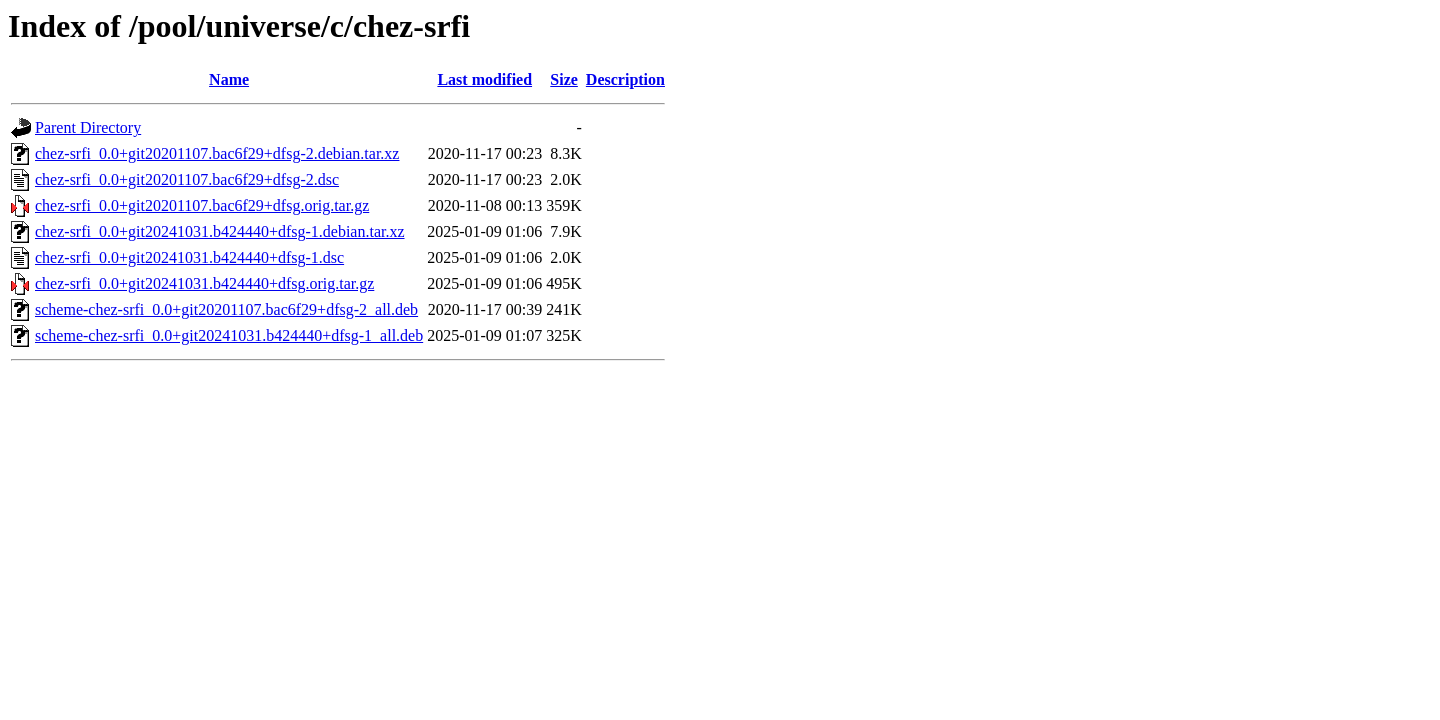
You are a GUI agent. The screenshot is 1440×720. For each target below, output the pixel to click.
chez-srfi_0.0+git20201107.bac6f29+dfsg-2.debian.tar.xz (217, 153)
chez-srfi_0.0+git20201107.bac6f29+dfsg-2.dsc (187, 179)
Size (564, 79)
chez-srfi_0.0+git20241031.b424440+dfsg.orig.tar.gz (204, 283)
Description (625, 79)
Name (229, 79)
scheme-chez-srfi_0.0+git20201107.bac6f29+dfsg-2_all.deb (226, 309)
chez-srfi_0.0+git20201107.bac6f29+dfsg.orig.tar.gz (202, 205)
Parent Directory (88, 127)
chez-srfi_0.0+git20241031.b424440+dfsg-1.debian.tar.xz (220, 231)
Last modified (484, 79)
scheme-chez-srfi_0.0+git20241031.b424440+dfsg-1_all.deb (229, 335)
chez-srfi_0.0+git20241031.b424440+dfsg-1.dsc (189, 257)
